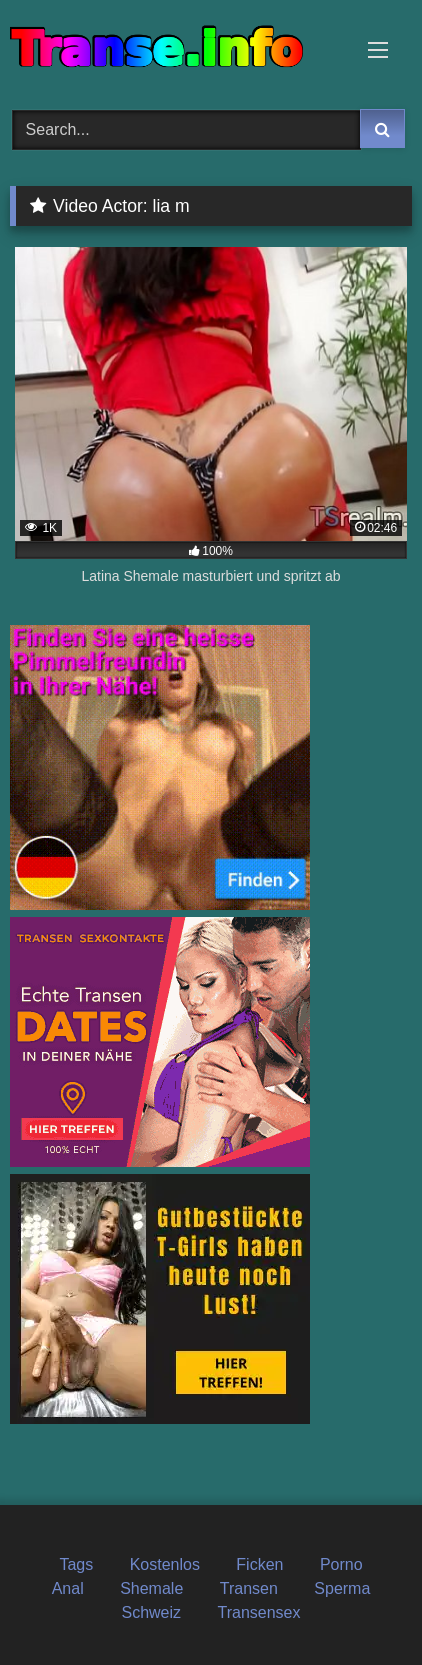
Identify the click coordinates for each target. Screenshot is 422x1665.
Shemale (151, 1588)
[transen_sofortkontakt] (160, 904)
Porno (341, 1564)
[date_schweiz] (160, 1161)
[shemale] (160, 1418)
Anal (68, 1588)
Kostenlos (165, 1564)
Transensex (259, 1612)
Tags (76, 1564)
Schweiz (151, 1612)
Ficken (259, 1564)
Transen (249, 1588)
